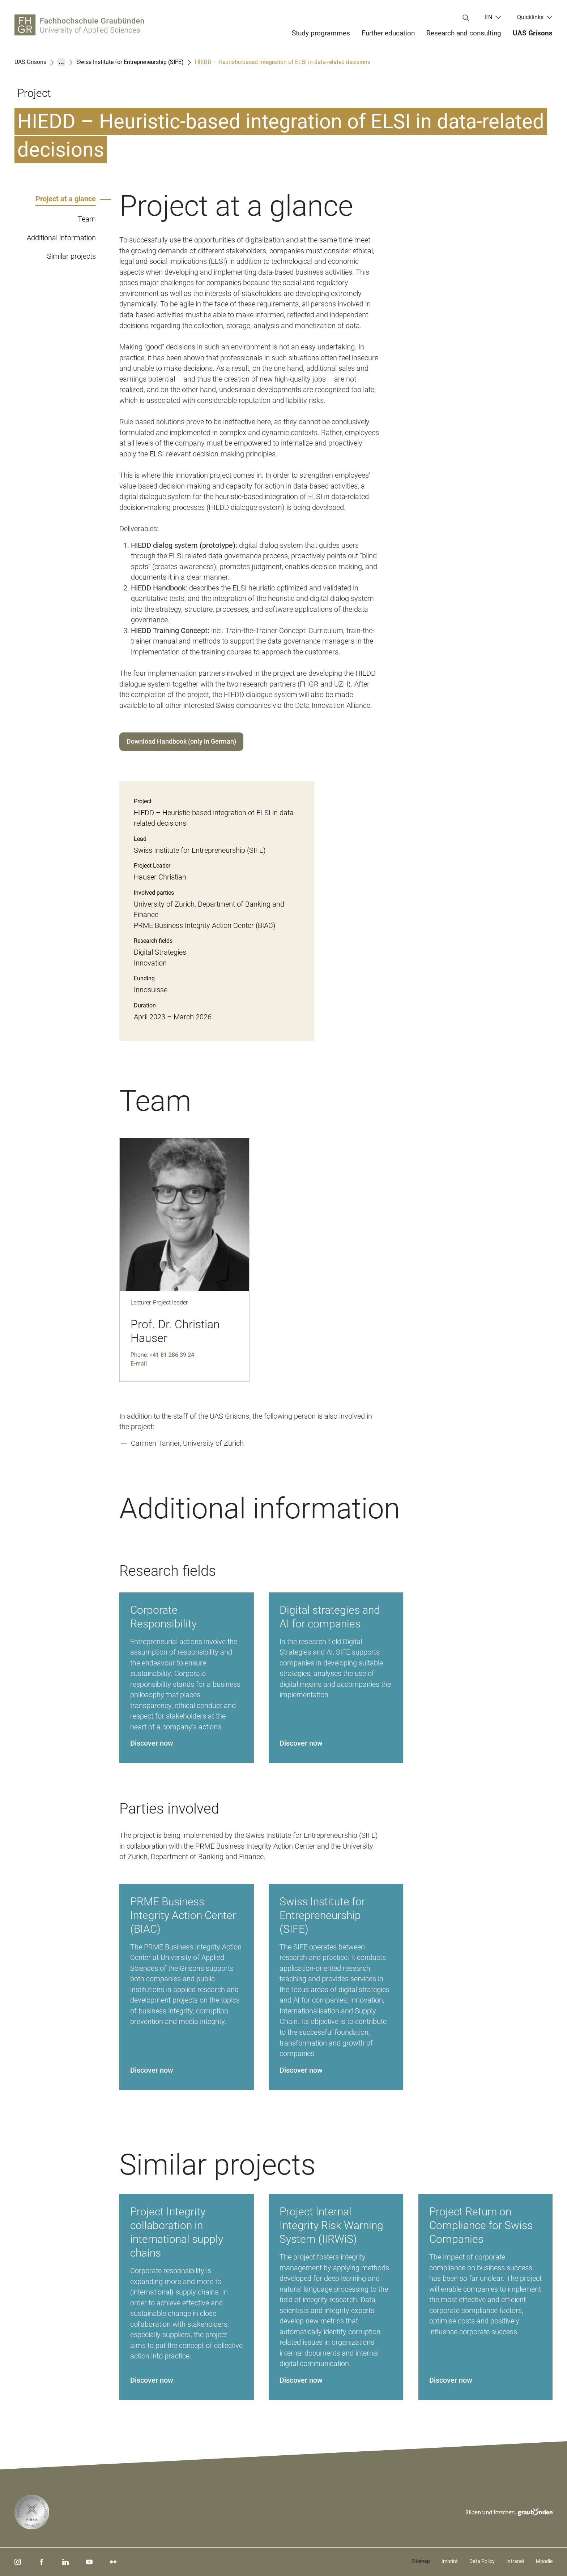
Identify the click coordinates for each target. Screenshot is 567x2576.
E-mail (139, 1363)
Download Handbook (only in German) (181, 741)
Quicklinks (530, 17)
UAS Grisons (533, 33)
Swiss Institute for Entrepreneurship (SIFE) (130, 62)
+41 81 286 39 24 (171, 1354)
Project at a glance (65, 198)
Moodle (544, 2561)
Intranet (515, 2561)
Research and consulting (463, 33)
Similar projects (71, 256)
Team (87, 219)
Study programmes (321, 33)
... (61, 62)
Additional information (61, 237)
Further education (388, 33)
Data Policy (482, 2561)
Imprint (450, 2561)
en (488, 17)
